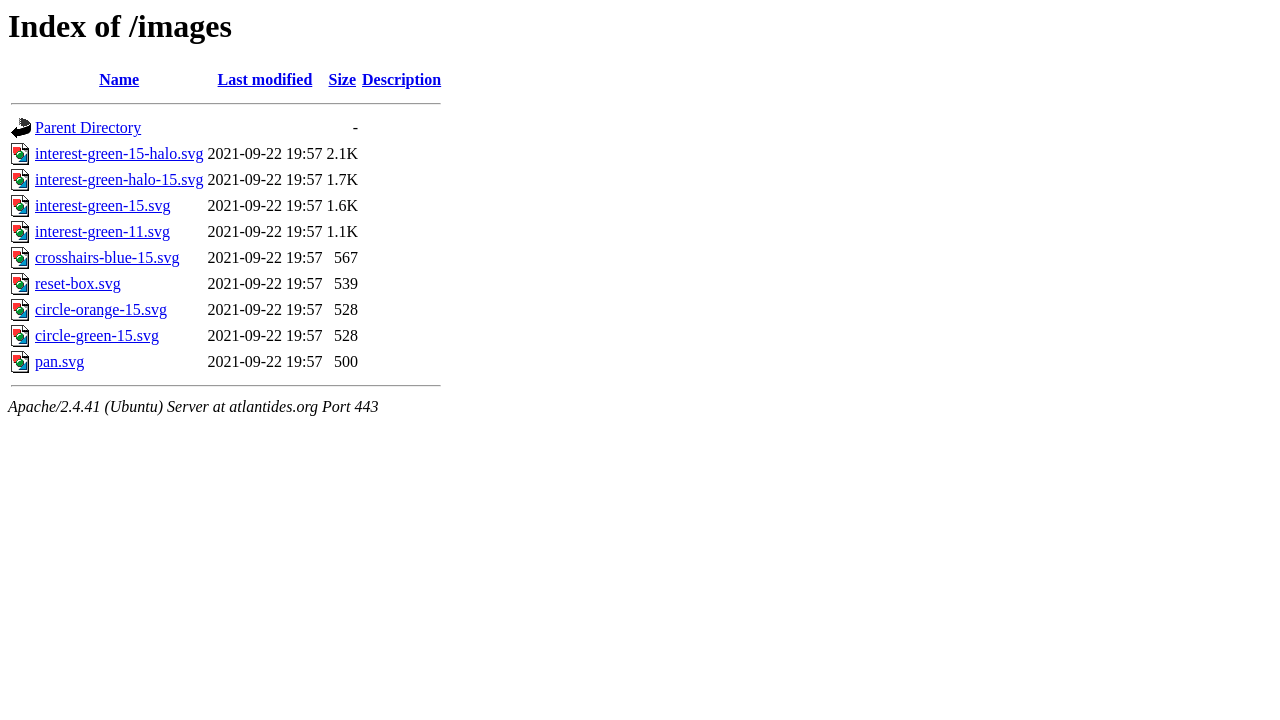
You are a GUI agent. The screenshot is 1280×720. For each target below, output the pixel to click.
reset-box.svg (78, 283)
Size (343, 79)
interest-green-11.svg (102, 231)
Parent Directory (88, 127)
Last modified (265, 79)
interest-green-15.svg (103, 205)
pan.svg (59, 361)
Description (401, 79)
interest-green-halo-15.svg (119, 179)
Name (119, 79)
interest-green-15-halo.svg (119, 153)
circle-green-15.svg (97, 335)
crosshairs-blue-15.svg (107, 257)
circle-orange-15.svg (101, 309)
